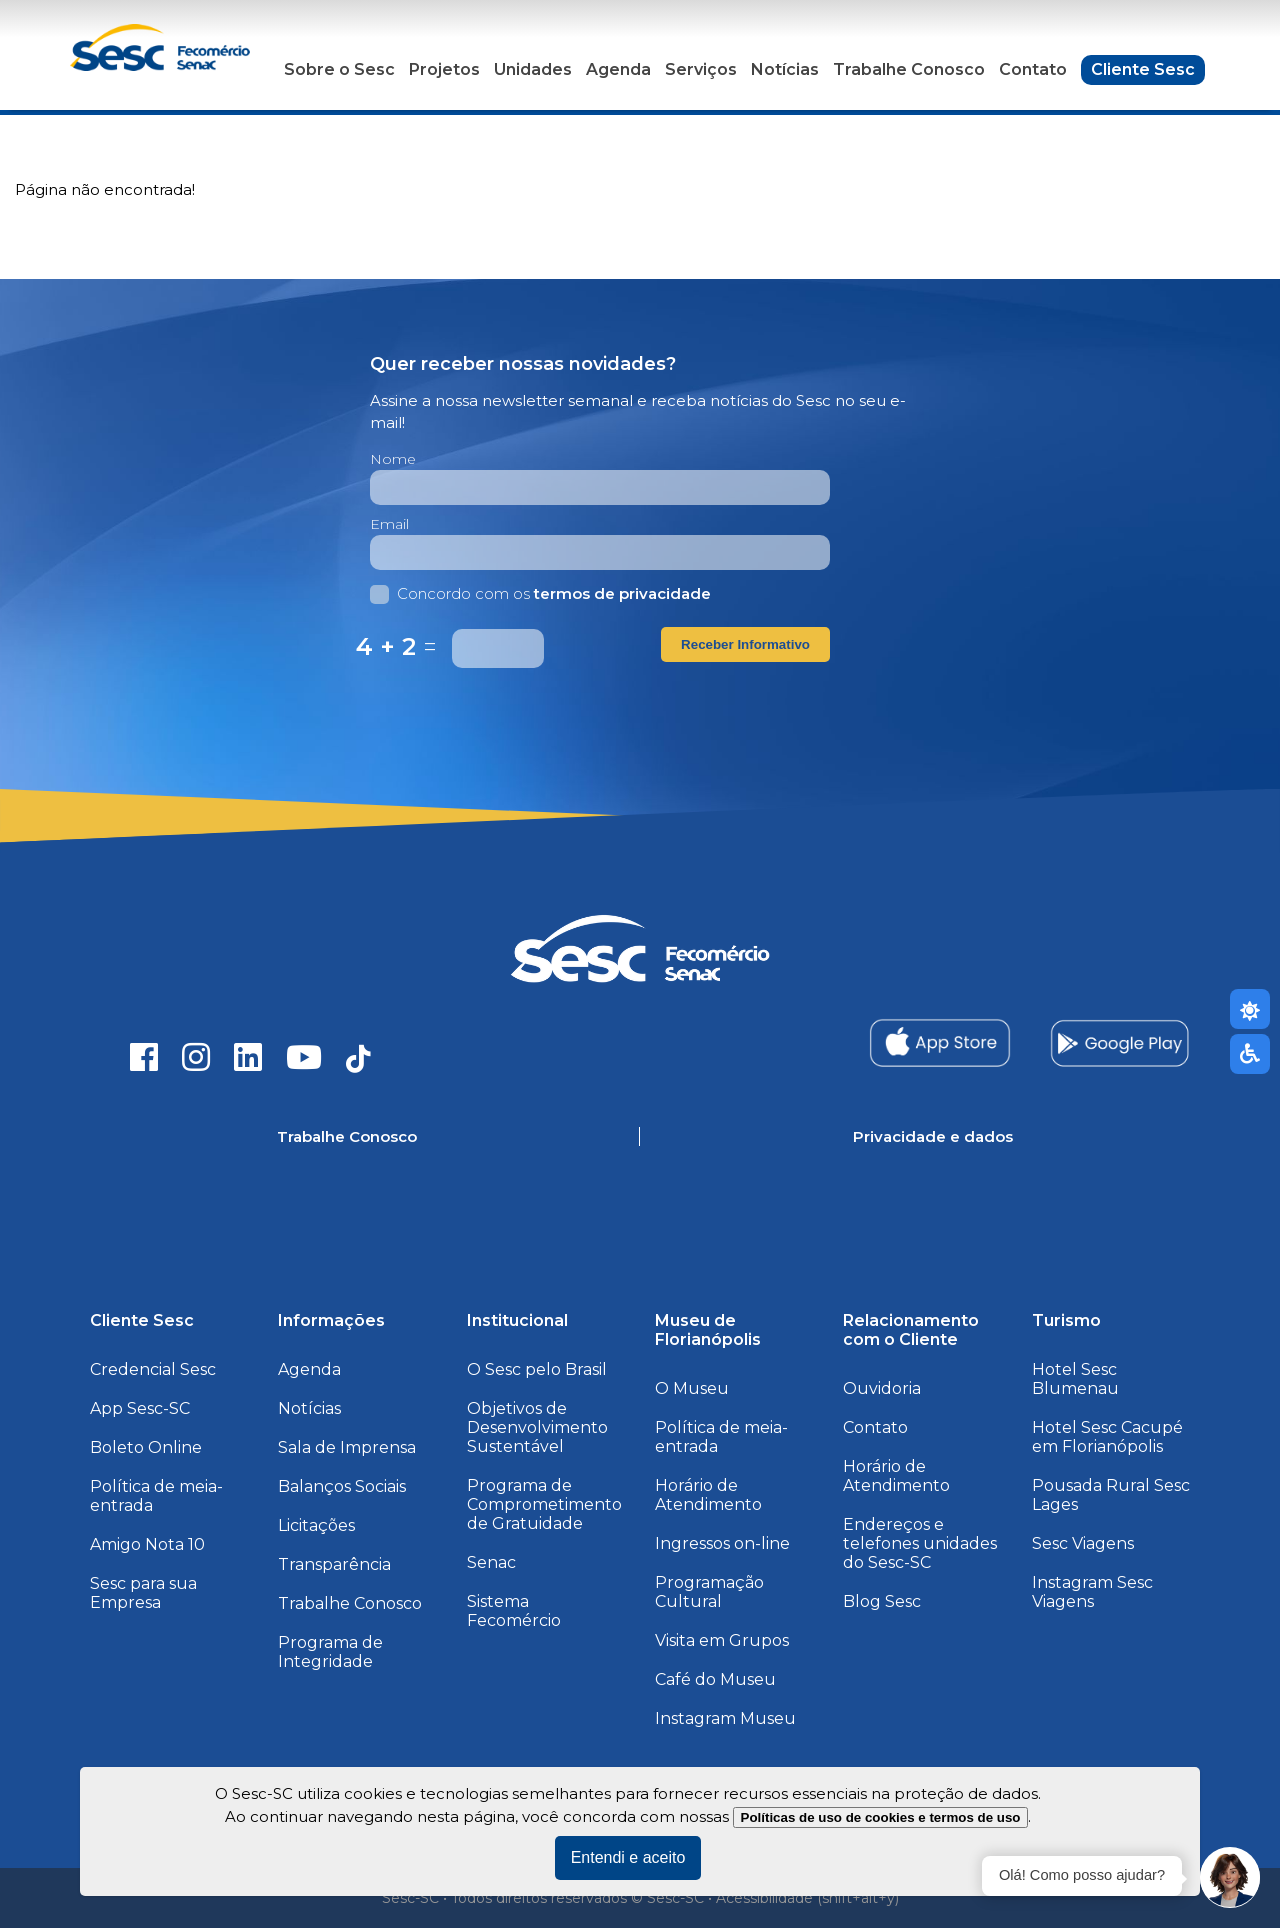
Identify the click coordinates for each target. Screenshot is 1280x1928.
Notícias (785, 69)
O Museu (692, 1388)
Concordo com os (540, 593)
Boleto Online (146, 1447)
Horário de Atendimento (708, 1495)
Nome (393, 459)
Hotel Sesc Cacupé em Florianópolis (1107, 1437)
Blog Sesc (882, 1601)
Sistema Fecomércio (514, 1611)
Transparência (334, 1564)
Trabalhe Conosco (909, 69)
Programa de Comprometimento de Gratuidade (544, 1504)
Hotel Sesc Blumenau (1075, 1379)
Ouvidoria (882, 1388)
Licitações (316, 1525)
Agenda (618, 69)
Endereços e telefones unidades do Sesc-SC (920, 1543)
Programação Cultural (709, 1592)
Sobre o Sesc (339, 69)
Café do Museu (715, 1679)
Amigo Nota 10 (147, 1544)
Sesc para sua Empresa (143, 1593)
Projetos (444, 69)
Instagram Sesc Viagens (1092, 1592)
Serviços (701, 69)
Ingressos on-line (722, 1543)
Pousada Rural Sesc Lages (1111, 1495)
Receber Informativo (745, 644)
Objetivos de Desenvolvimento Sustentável (537, 1427)
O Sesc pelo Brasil (537, 1369)
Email (389, 524)
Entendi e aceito (628, 1857)
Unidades (533, 69)
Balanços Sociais (342, 1486)
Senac (491, 1562)
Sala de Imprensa (347, 1447)
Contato (1033, 69)
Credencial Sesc (153, 1369)
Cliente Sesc (1143, 69)
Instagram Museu (725, 1718)
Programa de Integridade (330, 1652)
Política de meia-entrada (156, 1496)
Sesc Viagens (1083, 1543)
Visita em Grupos (722, 1640)
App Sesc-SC (140, 1408)
